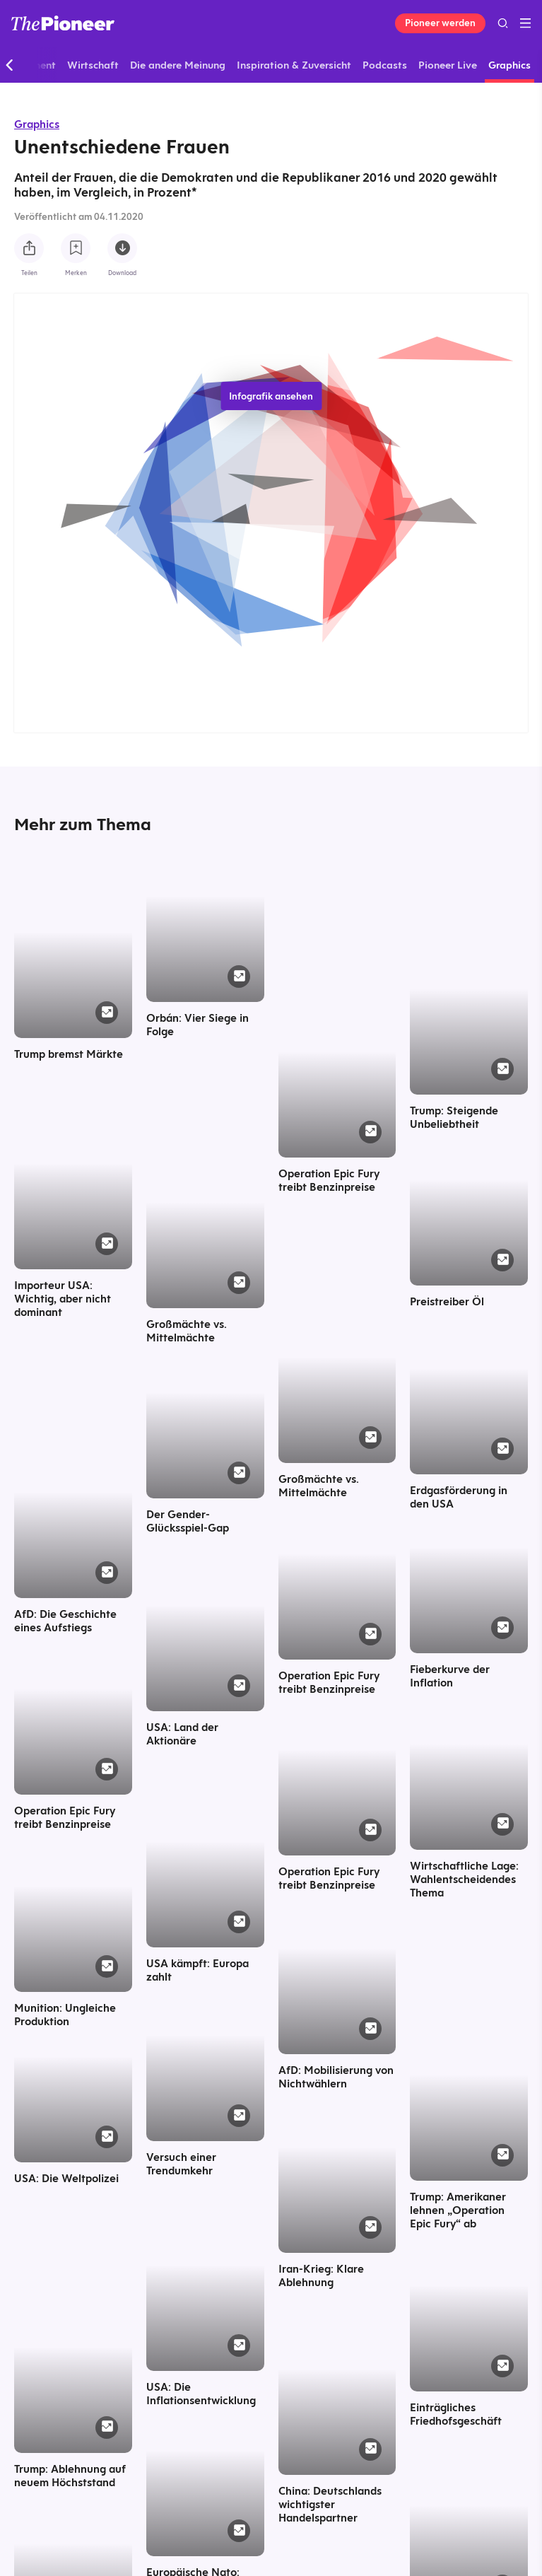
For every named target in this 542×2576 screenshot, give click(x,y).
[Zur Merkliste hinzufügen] (75, 248)
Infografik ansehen (271, 396)
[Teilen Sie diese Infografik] (29, 248)
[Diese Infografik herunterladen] (122, 248)
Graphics (36, 124)
